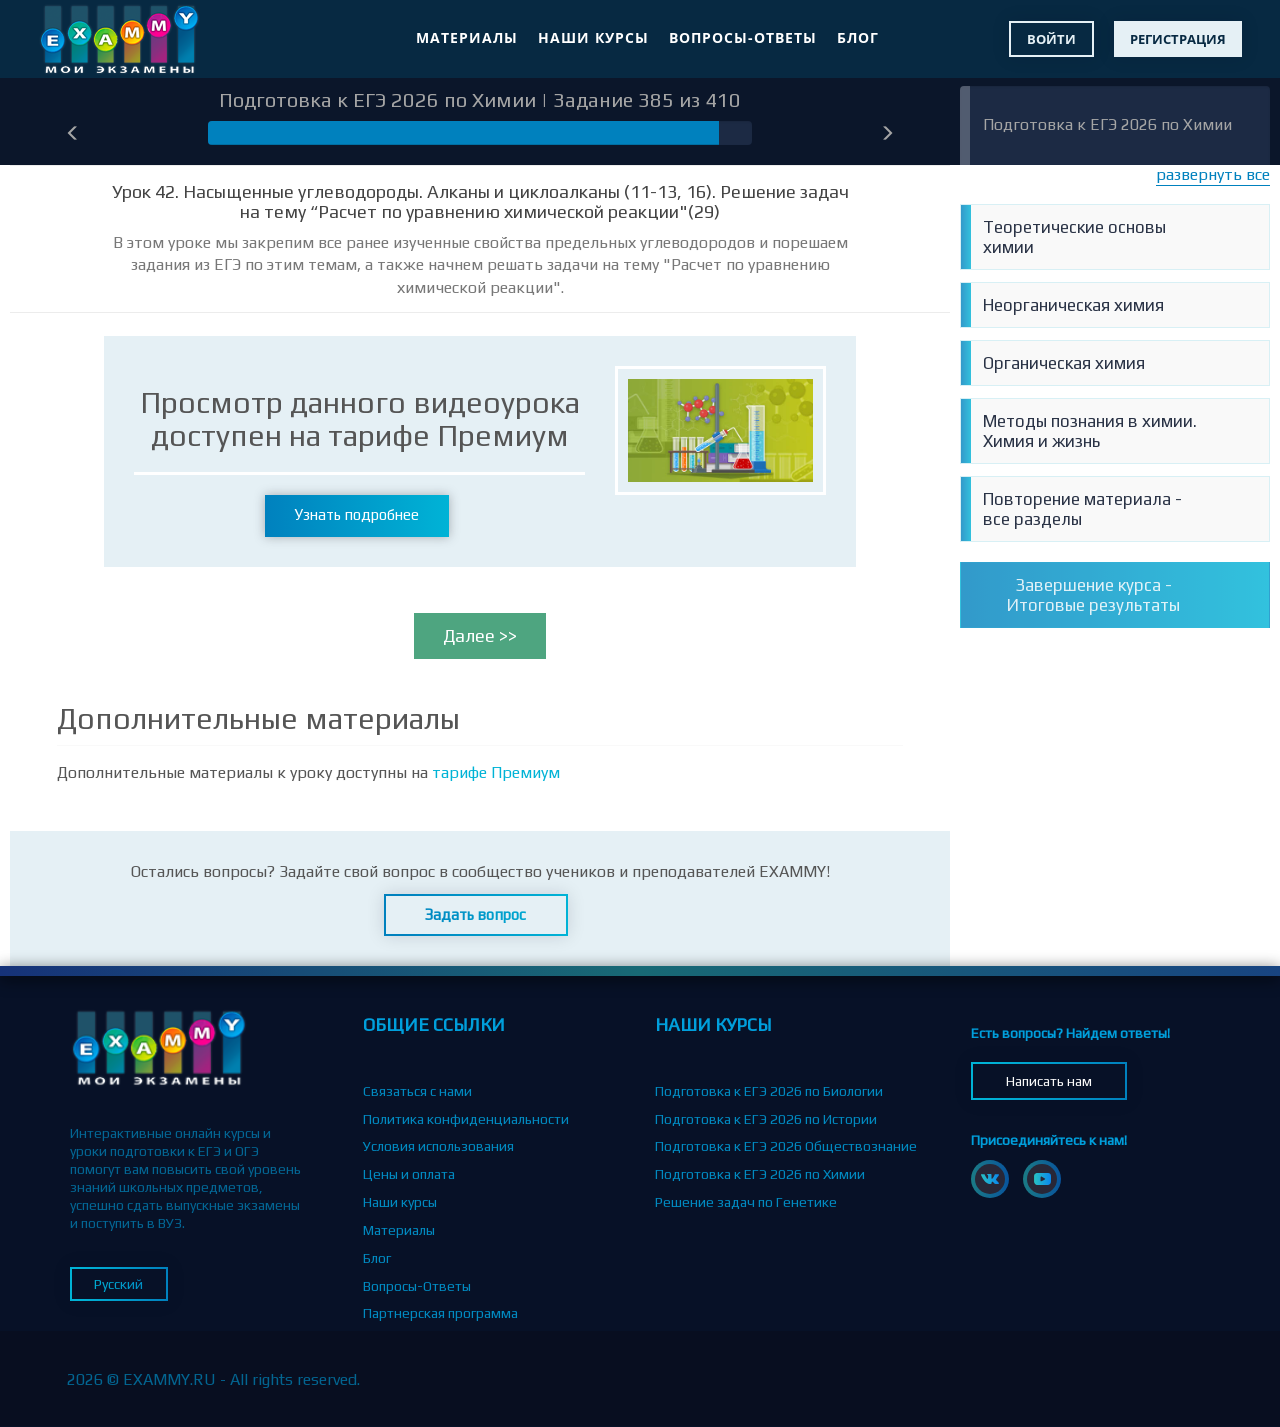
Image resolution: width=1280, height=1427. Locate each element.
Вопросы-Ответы (743, 37)
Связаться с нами (417, 1091)
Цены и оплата (409, 1174)
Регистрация (1178, 39)
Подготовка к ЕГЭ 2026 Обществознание (786, 1146)
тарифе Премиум (496, 772)
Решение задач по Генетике (746, 1202)
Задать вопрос (475, 914)
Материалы (467, 37)
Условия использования (438, 1146)
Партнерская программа (440, 1313)
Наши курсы (593, 37)
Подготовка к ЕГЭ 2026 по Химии (1107, 124)
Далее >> (480, 635)
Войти (1051, 39)
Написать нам (1049, 1081)
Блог (858, 37)
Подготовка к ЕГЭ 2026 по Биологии (769, 1091)
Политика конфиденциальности (466, 1119)
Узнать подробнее (357, 514)
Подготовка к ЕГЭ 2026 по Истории (766, 1119)
